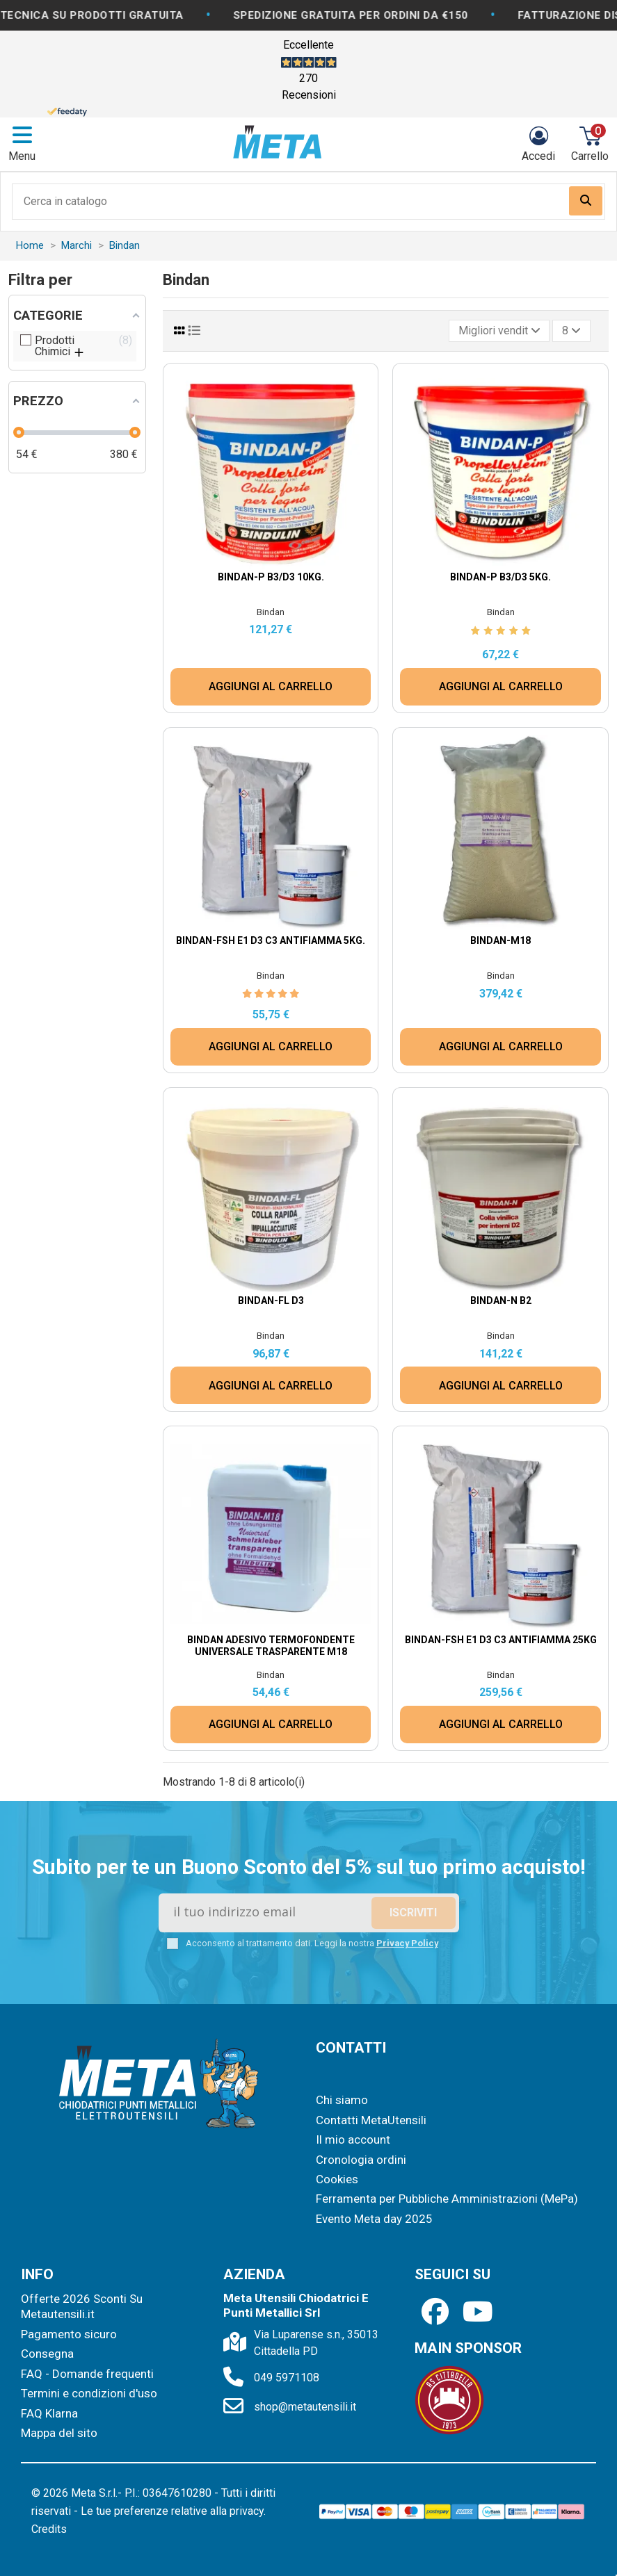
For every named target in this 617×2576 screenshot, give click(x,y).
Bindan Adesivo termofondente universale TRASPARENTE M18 (271, 1645)
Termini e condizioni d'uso (89, 2393)
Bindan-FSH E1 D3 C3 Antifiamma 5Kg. (270, 940)
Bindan (271, 612)
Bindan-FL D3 (271, 1300)
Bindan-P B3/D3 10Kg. (271, 576)
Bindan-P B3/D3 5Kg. (500, 576)
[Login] (538, 144)
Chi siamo (342, 2100)
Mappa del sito (59, 2433)
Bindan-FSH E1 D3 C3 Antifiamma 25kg (501, 1639)
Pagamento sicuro (69, 2334)
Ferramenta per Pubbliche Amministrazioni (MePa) (447, 2199)
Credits (49, 2529)
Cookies (337, 2179)
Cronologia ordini (361, 2160)
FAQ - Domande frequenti (87, 2374)
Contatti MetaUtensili (371, 2120)
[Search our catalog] (585, 200)
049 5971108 (286, 2377)
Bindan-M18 (500, 940)
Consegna (47, 2354)
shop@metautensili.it (305, 2406)
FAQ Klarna (49, 2413)
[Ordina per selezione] (499, 331)
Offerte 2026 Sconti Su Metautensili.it (82, 2306)
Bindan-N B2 (500, 1300)
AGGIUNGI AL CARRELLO (270, 686)
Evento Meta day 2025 (374, 2219)
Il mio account (353, 2139)
